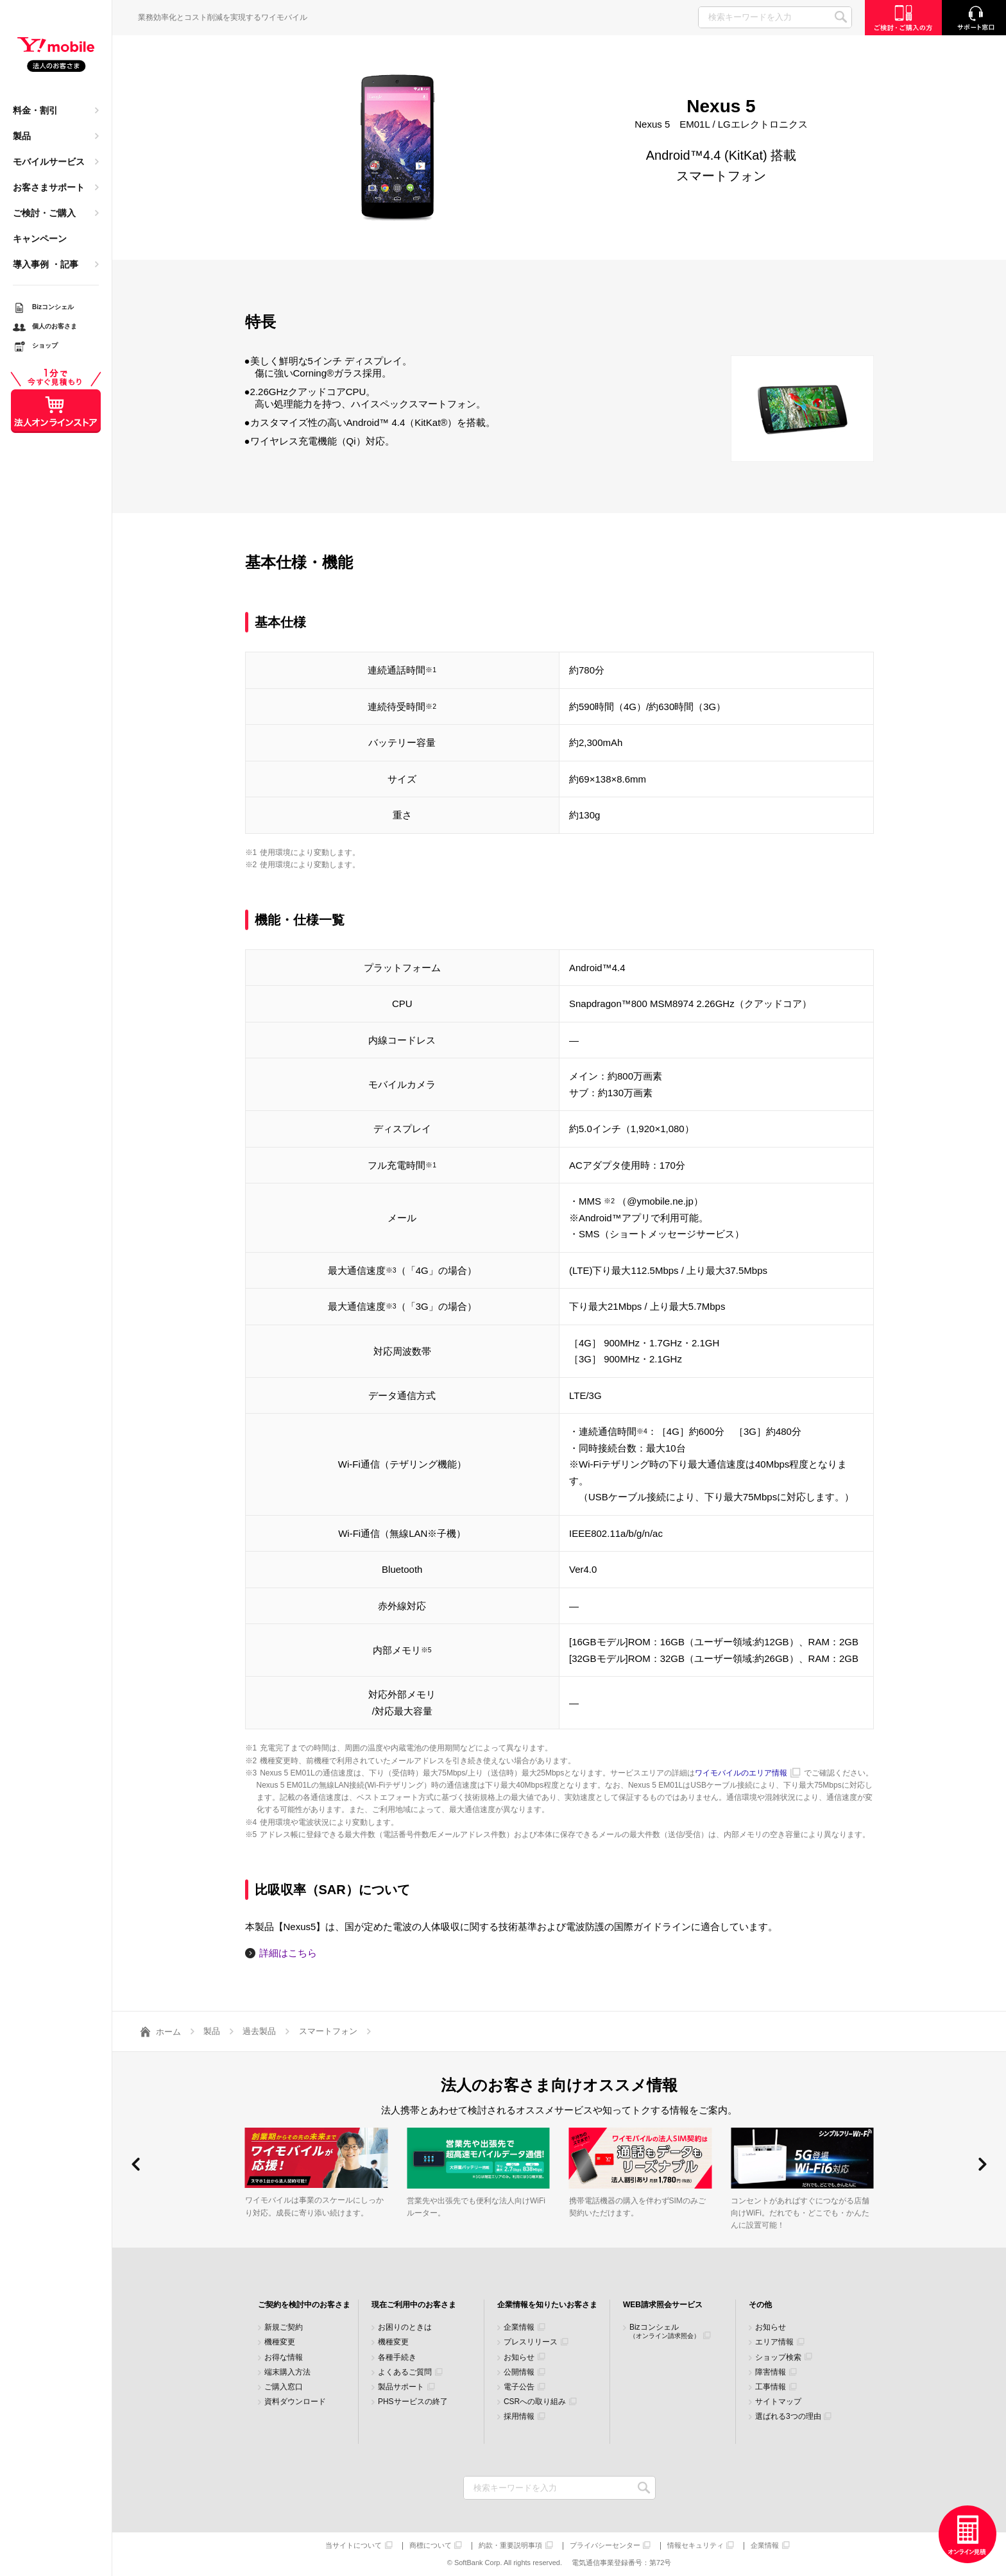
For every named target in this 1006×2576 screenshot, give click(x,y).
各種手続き (397, 2357)
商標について (430, 2545)
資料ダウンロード (295, 2402)
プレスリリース (531, 2342)
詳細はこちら (288, 1952)
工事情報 (770, 2387)
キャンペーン (40, 238)
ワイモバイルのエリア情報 (741, 1772)
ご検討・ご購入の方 (903, 17)
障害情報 (770, 2372)
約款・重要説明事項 (510, 2545)
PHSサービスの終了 (413, 2402)
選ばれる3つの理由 (788, 2416)
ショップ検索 (778, 2357)
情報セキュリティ (695, 2545)
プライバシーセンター (605, 2545)
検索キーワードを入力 (644, 2487)
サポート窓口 (974, 17)
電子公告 (519, 2387)
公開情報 (519, 2372)
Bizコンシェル (664, 2331)
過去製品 (259, 2031)
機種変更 (279, 2342)
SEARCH (840, 17)
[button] (135, 2164)
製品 (22, 136)
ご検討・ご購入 (44, 213)
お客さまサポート (49, 187)
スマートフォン (328, 2031)
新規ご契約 (283, 2327)
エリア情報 (774, 2342)
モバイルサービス (49, 162)
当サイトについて (353, 2545)
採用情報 (519, 2416)
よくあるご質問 (405, 2372)
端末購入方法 (287, 2372)
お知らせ (519, 2357)
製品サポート (401, 2387)
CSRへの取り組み (535, 2402)
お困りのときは (405, 2327)
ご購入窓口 (283, 2387)
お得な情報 (283, 2357)
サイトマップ (778, 2402)
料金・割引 (35, 110)
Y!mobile (55, 55)
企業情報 (519, 2327)
